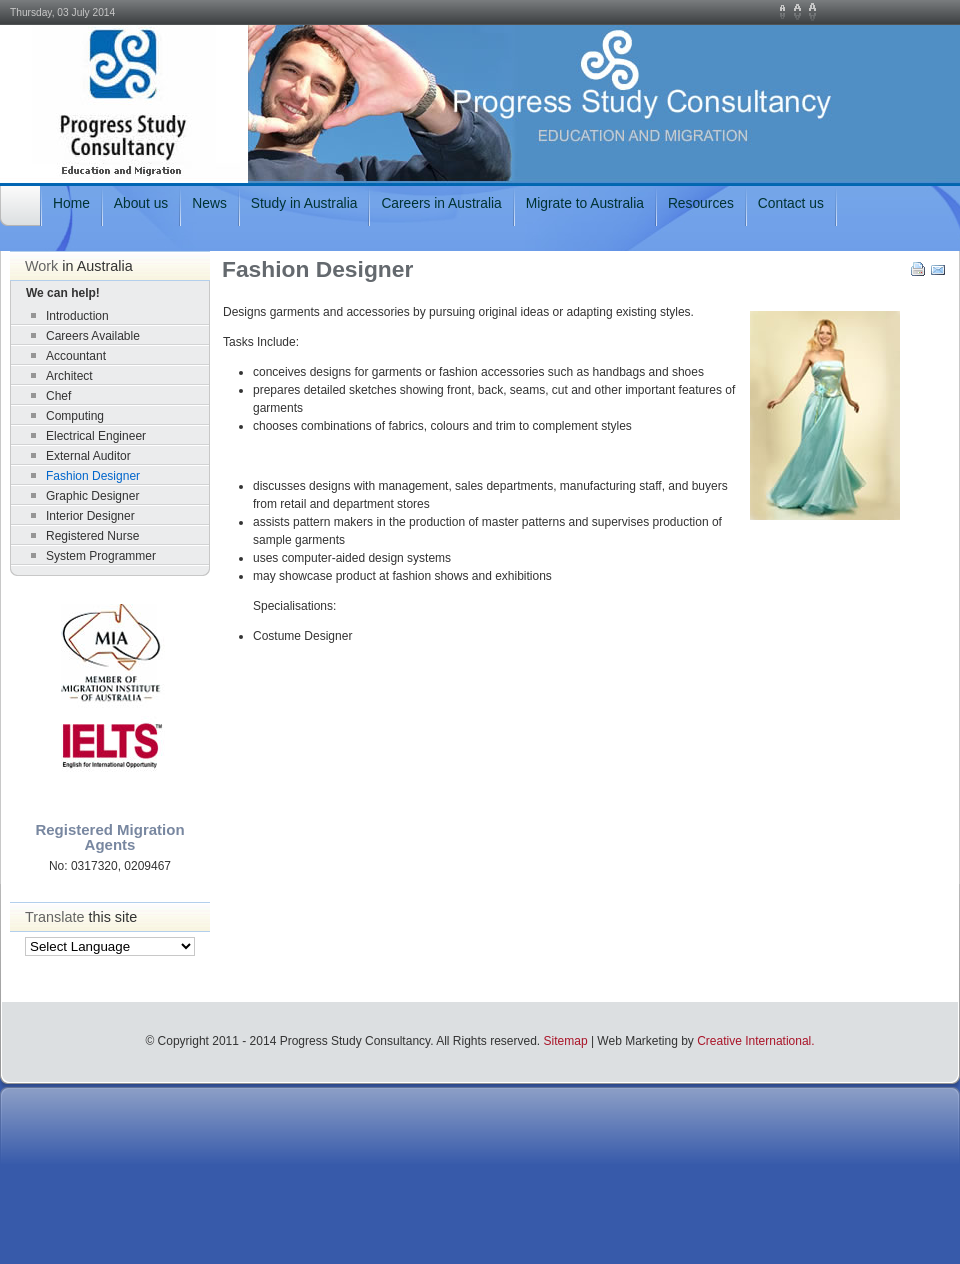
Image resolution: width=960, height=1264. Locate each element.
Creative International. (755, 1041)
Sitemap (566, 1041)
